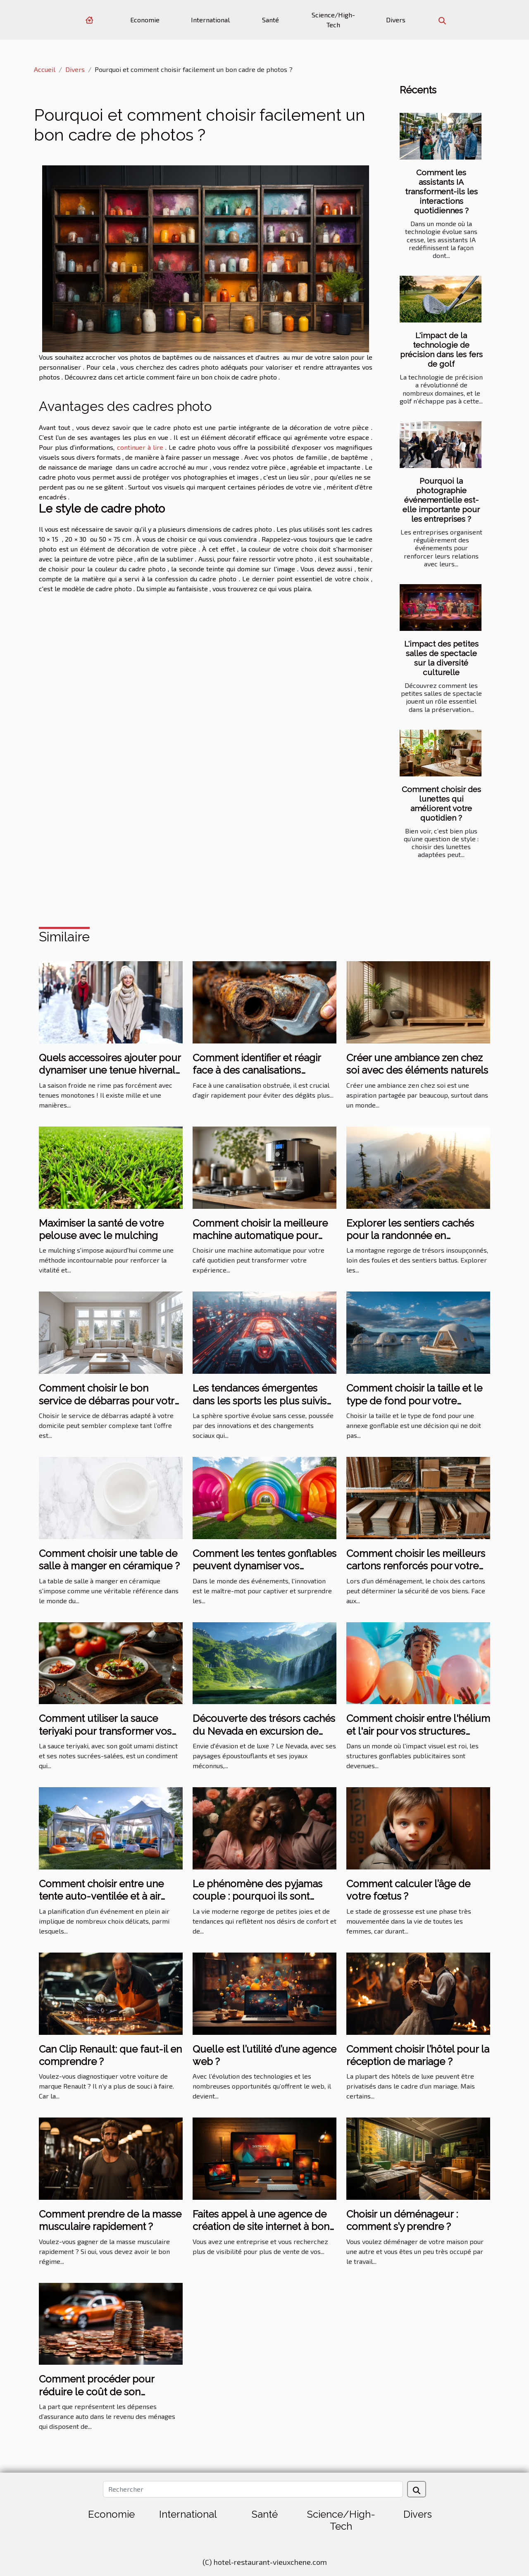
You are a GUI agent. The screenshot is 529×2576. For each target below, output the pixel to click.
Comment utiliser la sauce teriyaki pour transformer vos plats (105, 1731)
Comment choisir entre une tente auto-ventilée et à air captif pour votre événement (104, 1896)
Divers (395, 20)
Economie (145, 20)
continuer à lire (140, 447)
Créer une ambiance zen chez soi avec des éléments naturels (417, 1064)
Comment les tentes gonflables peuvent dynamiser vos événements (264, 1566)
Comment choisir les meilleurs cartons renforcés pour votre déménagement (415, 1566)
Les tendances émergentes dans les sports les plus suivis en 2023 (259, 1400)
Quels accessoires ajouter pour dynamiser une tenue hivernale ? (110, 1070)
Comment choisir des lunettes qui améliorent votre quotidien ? (441, 803)
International (210, 20)
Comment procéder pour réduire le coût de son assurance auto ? (96, 2391)
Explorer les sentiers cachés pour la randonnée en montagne (410, 1235)
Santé (270, 20)
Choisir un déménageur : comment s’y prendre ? (402, 2220)
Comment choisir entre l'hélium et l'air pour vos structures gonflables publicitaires (418, 1731)
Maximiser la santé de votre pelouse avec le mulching (101, 1229)
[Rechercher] (253, 2489)
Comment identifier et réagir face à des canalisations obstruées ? (257, 1070)
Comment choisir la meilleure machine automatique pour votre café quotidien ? (260, 1235)
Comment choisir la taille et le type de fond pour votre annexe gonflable (414, 1400)
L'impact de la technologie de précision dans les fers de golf (441, 349)
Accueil (44, 69)
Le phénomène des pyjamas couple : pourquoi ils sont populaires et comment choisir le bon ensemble (262, 1902)
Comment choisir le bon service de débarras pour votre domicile (109, 1400)
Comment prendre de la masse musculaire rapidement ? (110, 2220)
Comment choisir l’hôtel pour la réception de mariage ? (417, 2055)
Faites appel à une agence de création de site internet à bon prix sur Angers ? (261, 2226)
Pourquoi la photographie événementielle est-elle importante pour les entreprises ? (441, 499)
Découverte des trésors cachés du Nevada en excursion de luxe (264, 1731)
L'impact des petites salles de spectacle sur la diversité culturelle (441, 658)
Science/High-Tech (333, 20)
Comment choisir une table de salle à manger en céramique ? (109, 1559)
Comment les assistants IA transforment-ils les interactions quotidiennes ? (441, 191)
